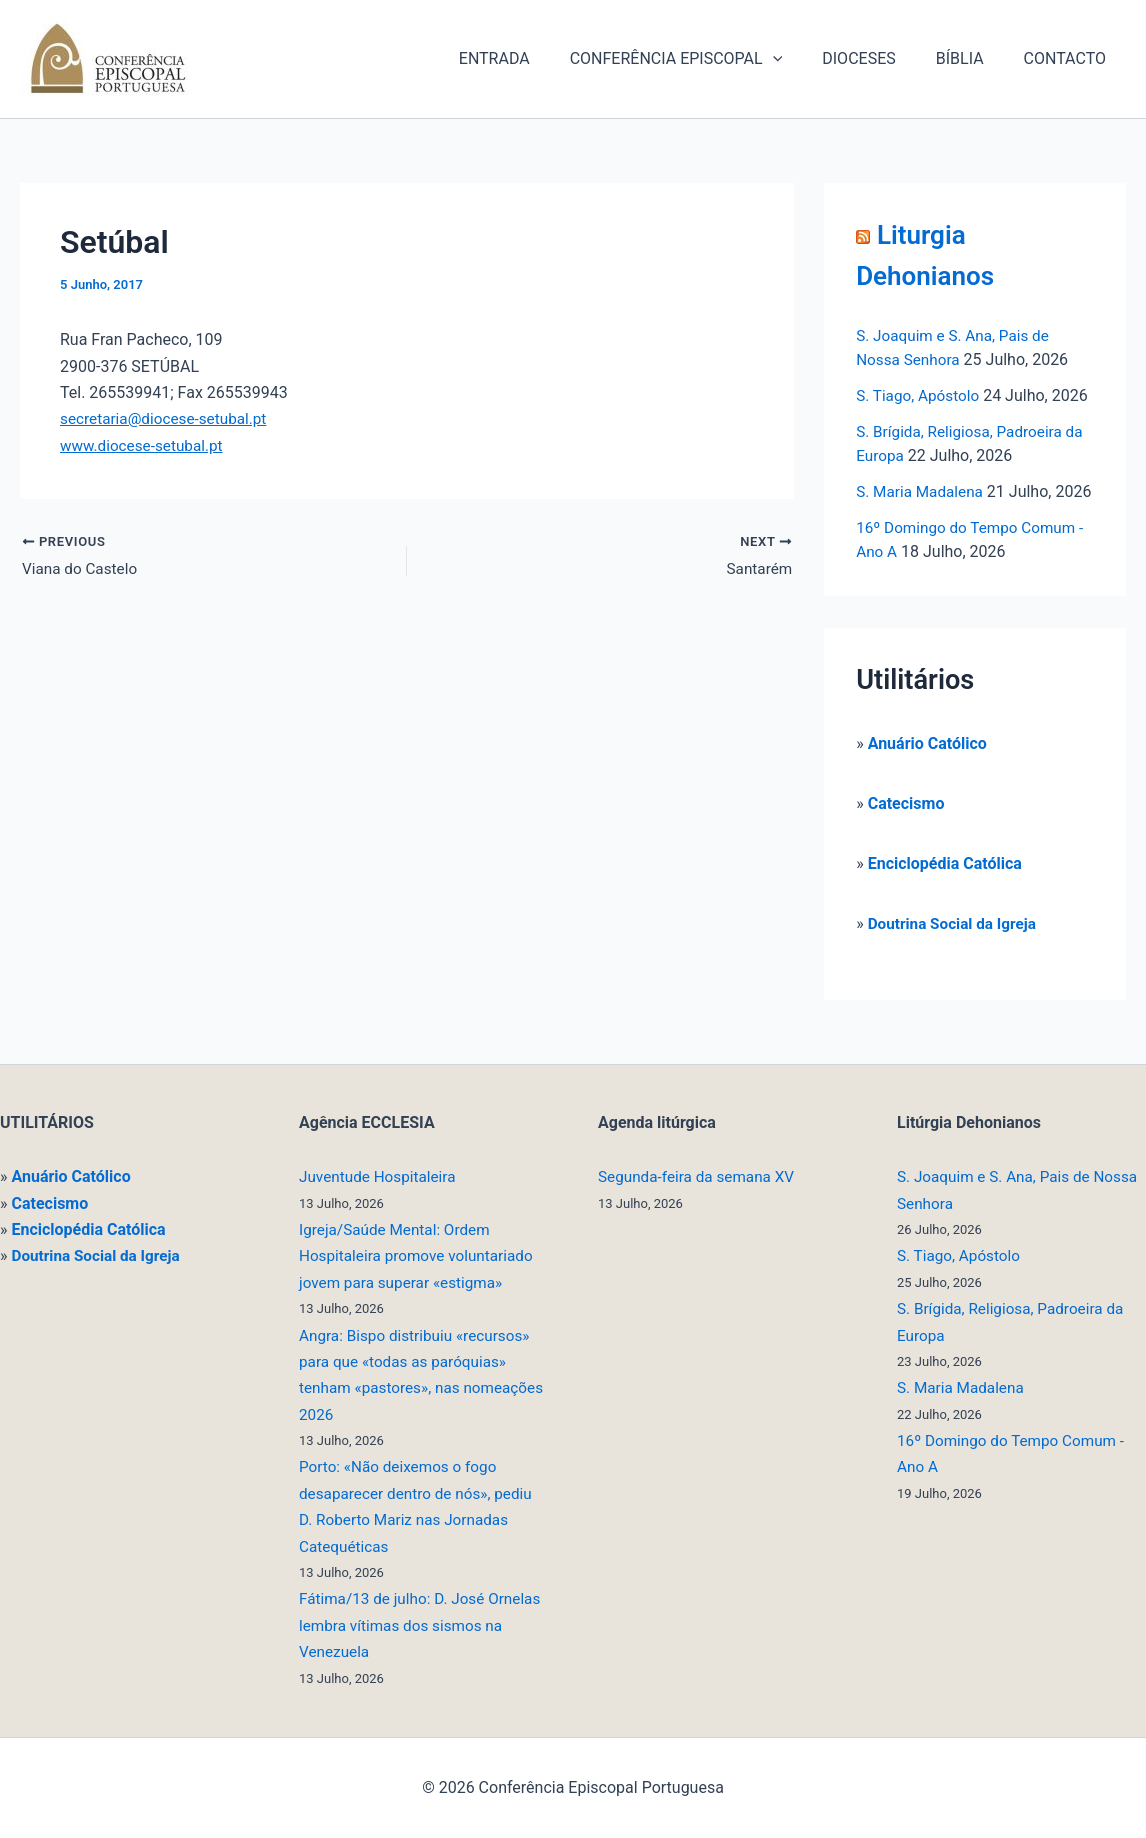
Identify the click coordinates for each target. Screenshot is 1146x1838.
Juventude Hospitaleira (381, 1176)
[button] (801, 59)
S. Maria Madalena (922, 491)
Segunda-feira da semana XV (700, 1176)
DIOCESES (878, 58)
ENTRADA (530, 58)
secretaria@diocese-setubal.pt (168, 418)
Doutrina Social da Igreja (956, 947)
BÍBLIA (972, 58)
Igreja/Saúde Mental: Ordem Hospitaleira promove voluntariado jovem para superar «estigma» (421, 1256)
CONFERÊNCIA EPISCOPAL (704, 59)
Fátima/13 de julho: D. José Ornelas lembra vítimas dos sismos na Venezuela (396, 1625)
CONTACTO (1069, 58)
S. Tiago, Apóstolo (920, 395)
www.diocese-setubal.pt (145, 445)
